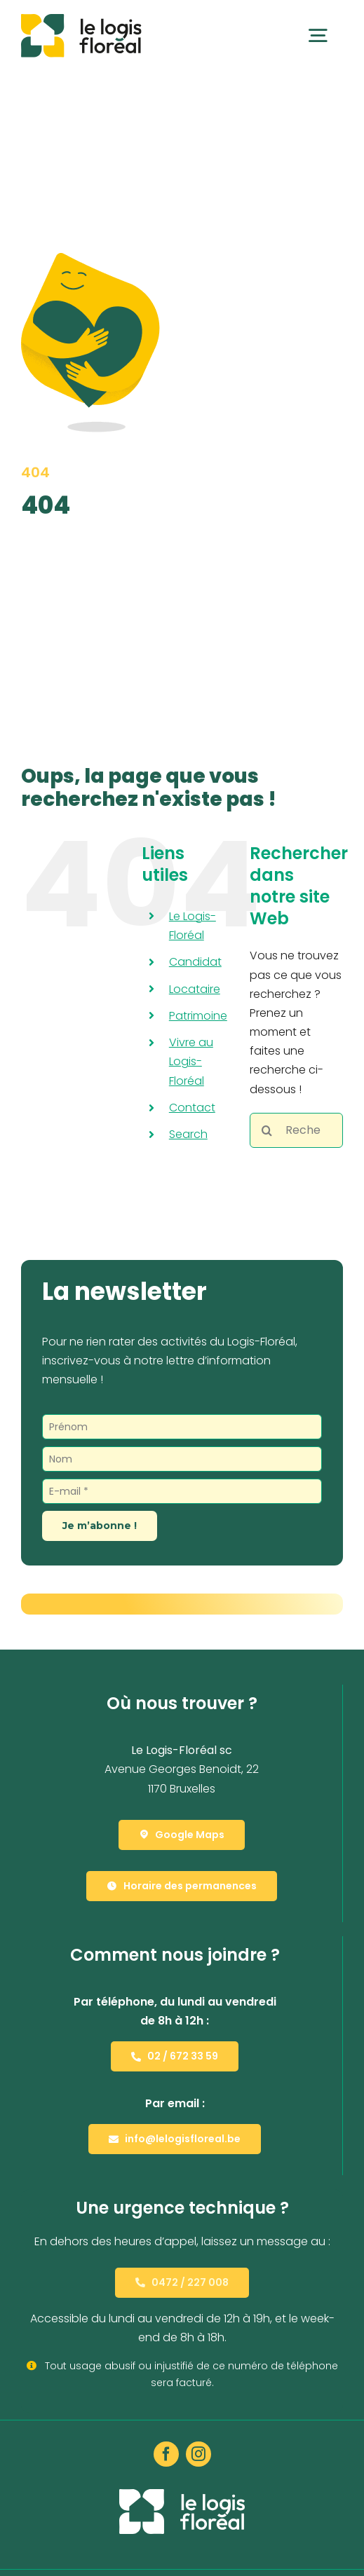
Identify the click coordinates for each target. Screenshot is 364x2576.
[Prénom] (182, 1426)
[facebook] (166, 2454)
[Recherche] (267, 1130)
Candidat (195, 962)
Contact (192, 1107)
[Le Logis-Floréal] (81, 19)
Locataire (194, 989)
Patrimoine (198, 1016)
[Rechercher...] (296, 1130)
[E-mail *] (182, 1491)
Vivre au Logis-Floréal (191, 1061)
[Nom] (182, 1459)
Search (188, 1134)
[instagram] (198, 2454)
